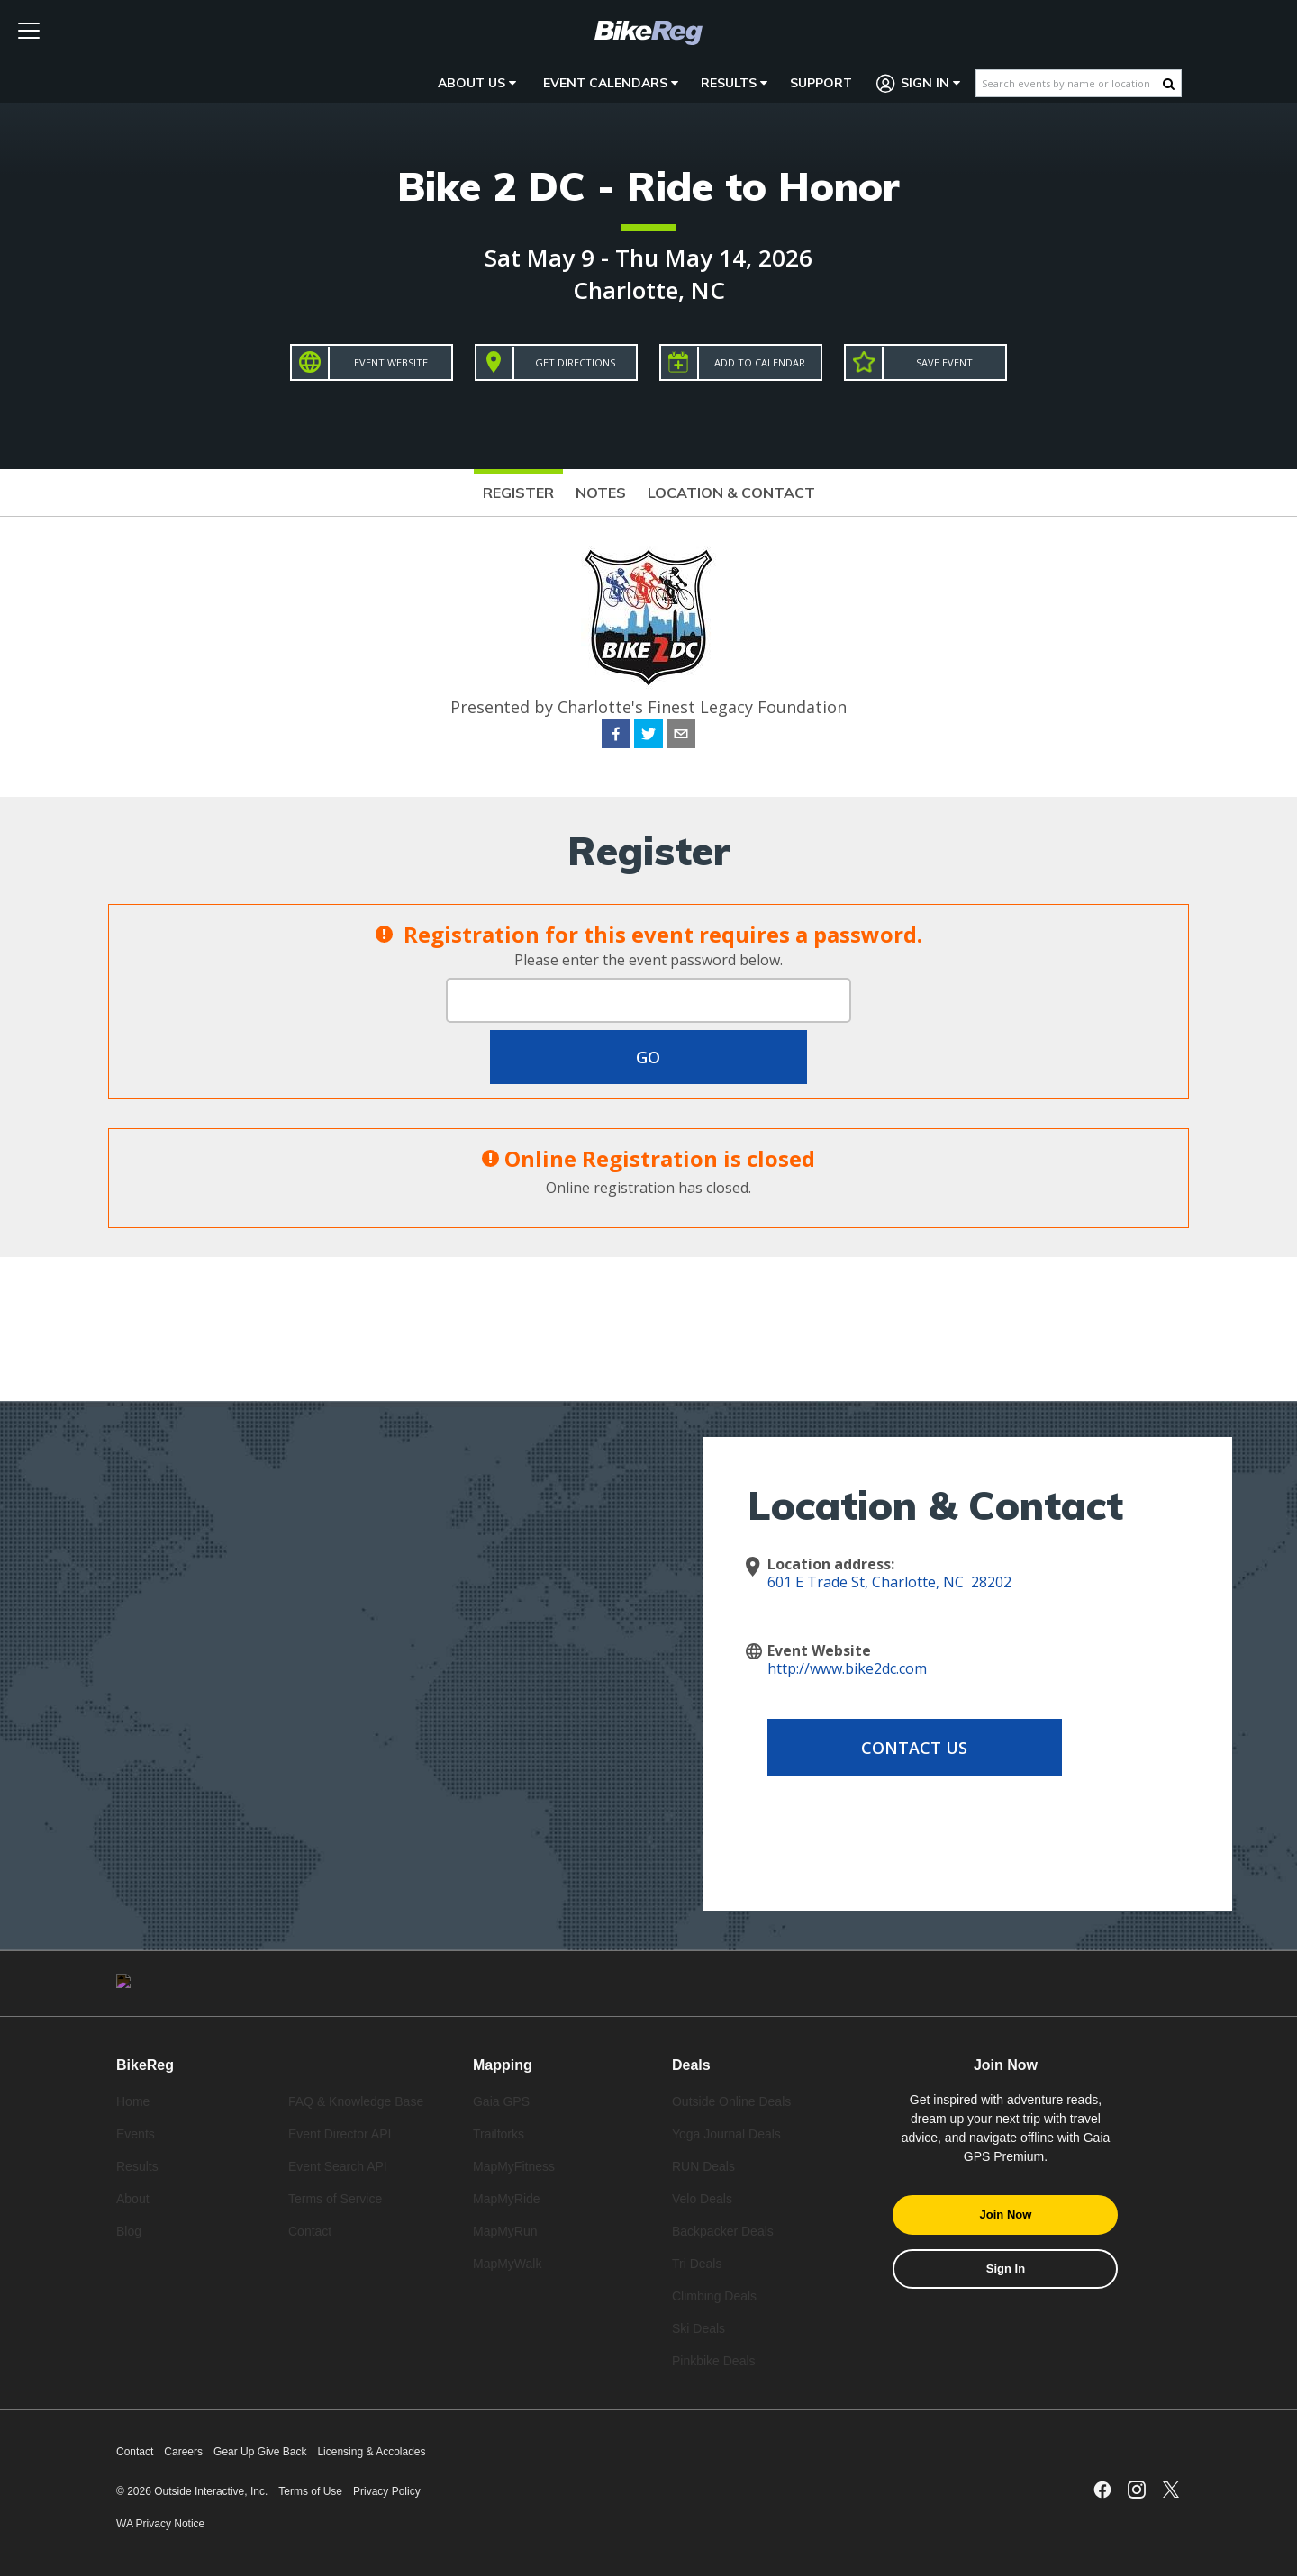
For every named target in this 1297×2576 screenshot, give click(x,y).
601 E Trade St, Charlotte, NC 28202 (889, 1582)
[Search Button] (1169, 83)
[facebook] (616, 736)
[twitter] (648, 736)
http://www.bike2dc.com (847, 1668)
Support (821, 83)
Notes (601, 493)
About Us (477, 83)
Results (734, 83)
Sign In (919, 83)
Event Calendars (610, 83)
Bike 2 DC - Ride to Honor (648, 186)
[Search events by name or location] (1069, 83)
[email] (681, 736)
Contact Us (911, 1747)
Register (518, 493)
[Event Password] (648, 1000)
